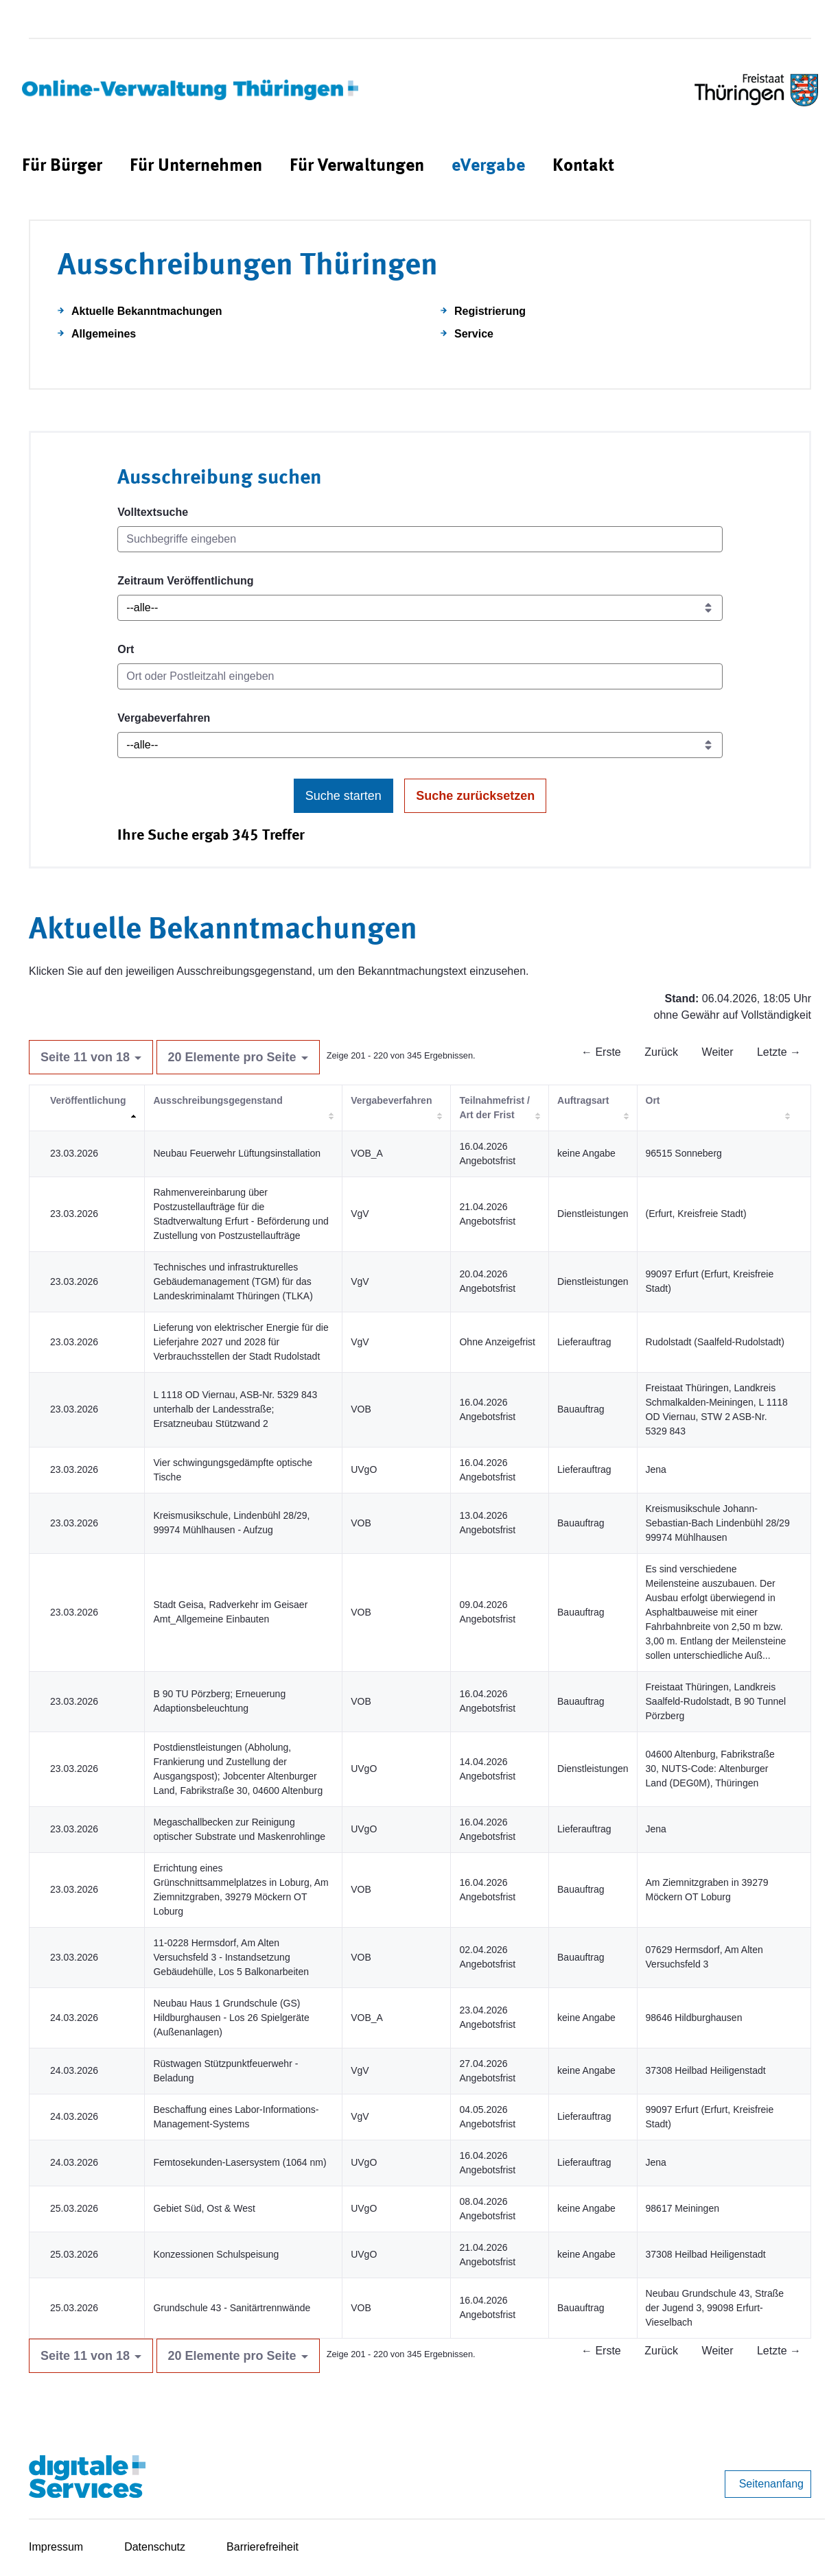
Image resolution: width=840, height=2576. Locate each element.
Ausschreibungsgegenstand (217, 1100)
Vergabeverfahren (163, 718)
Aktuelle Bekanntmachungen (146, 311)
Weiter (718, 1052)
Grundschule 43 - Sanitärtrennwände (231, 2307)
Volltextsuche (152, 512)
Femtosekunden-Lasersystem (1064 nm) (239, 2162)
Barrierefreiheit (262, 2547)
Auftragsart (583, 1100)
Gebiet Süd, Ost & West (204, 2208)
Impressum (56, 2547)
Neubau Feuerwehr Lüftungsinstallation (236, 1153)
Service (473, 334)
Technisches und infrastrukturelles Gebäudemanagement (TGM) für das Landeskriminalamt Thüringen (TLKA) (232, 1281)
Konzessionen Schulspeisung (216, 2254)
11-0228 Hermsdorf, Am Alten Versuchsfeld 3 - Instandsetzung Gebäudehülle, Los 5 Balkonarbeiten (231, 1957)
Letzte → (779, 1052)
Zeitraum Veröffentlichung (185, 581)
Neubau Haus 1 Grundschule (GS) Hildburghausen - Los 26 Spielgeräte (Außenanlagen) (231, 2017)
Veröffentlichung (88, 1100)
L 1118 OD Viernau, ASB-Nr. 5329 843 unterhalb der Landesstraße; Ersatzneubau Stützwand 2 (235, 1409)
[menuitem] (62, 166)
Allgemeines (103, 334)
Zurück (661, 1052)
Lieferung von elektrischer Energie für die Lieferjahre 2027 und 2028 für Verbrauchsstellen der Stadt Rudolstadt (240, 1342)
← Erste (601, 1052)
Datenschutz (154, 2547)
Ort (125, 649)
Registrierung (490, 311)
